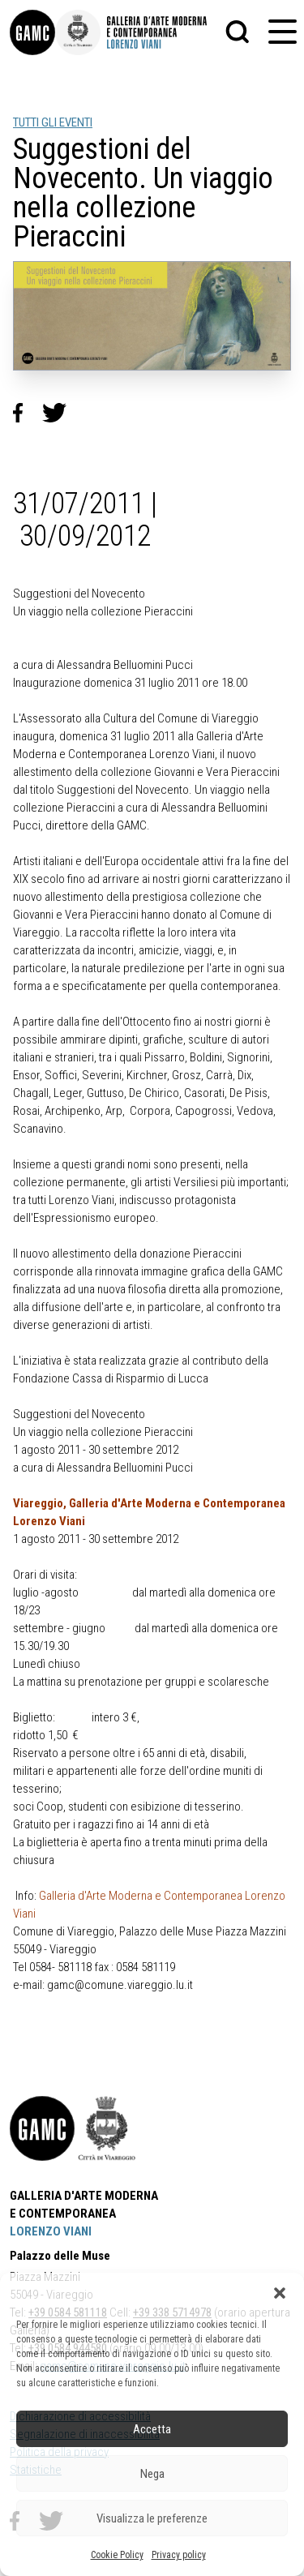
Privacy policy (179, 2555)
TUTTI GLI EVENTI (52, 122)
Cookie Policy (117, 2555)
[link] (32, 32)
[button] (280, 2293)
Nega (152, 2474)
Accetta (152, 2429)
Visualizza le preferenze (152, 2518)
